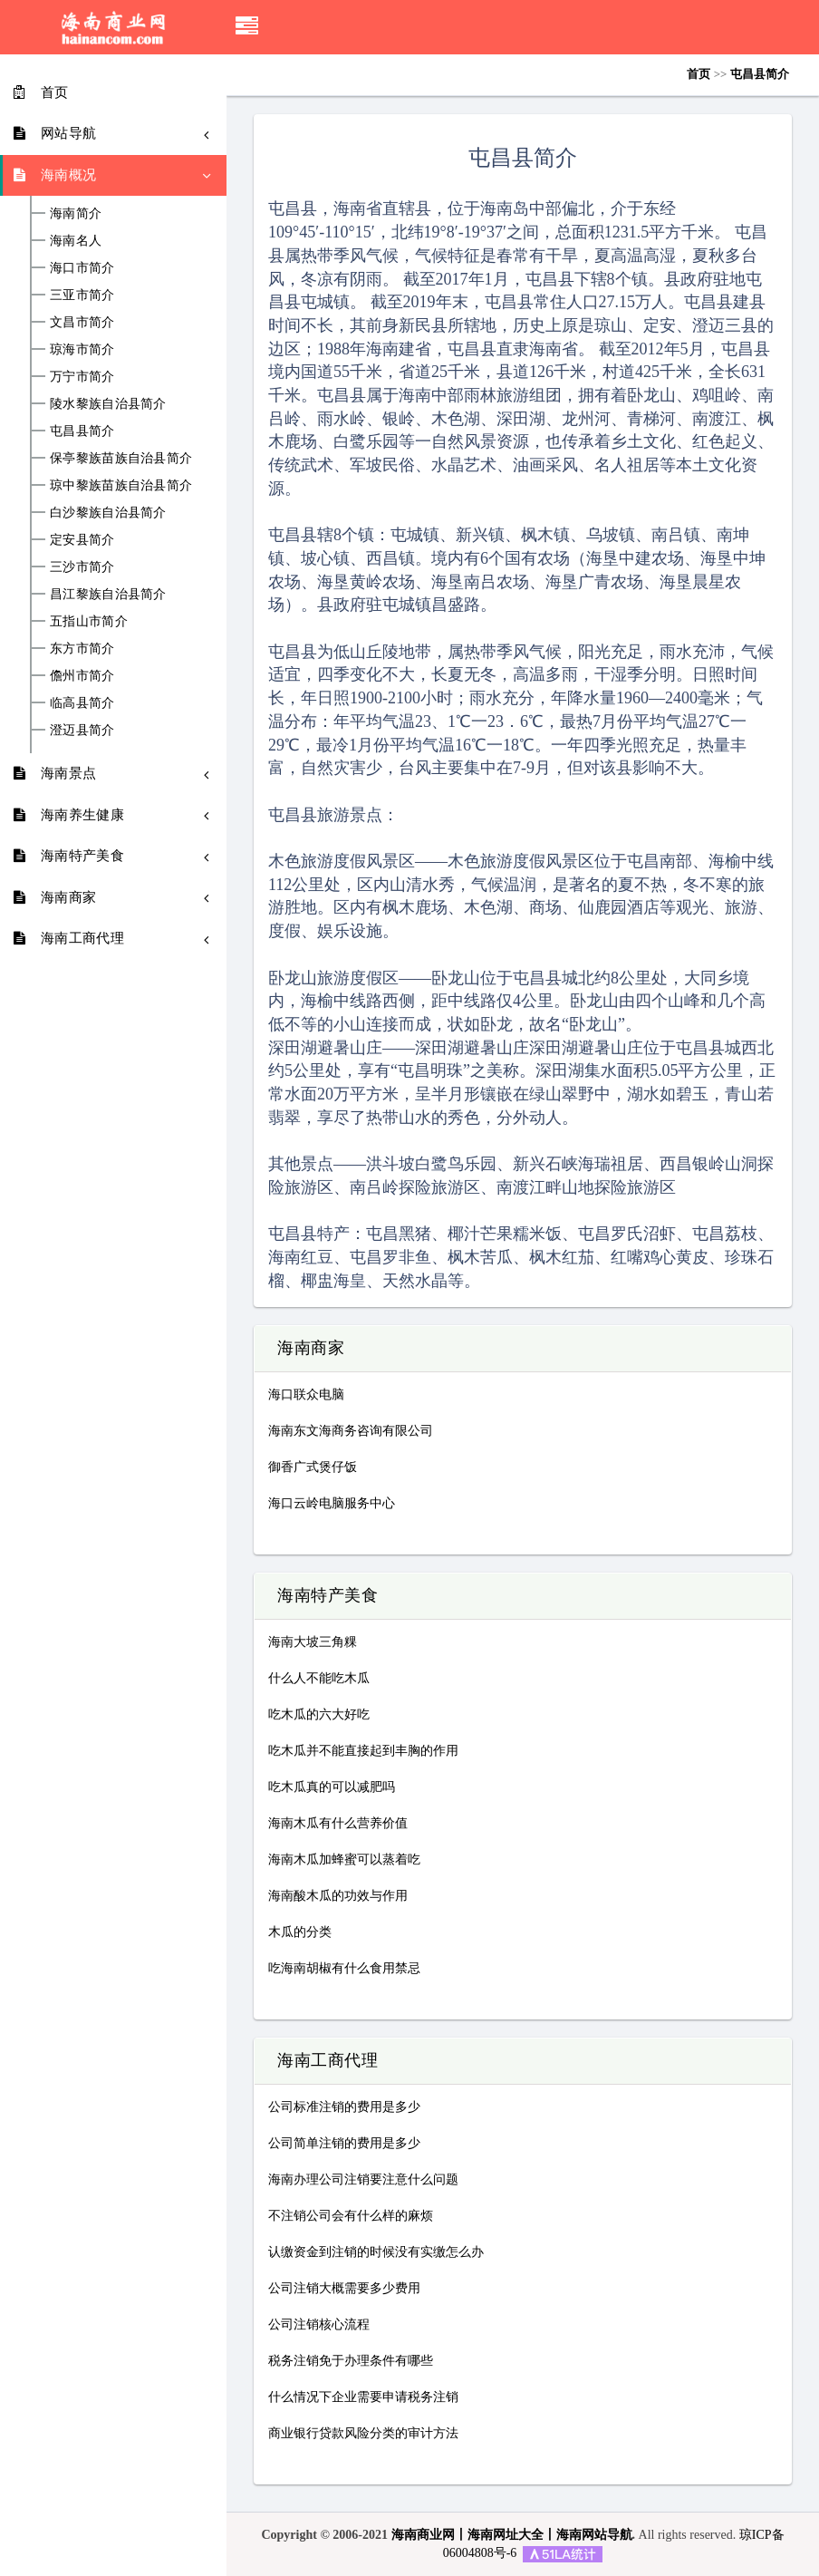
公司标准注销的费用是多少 (344, 2107)
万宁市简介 (82, 377)
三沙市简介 (82, 567)
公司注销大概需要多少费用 (344, 2288)
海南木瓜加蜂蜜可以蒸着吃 (344, 1859)
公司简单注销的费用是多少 (344, 2143)
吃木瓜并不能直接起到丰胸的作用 (363, 1751)
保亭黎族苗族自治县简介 (121, 458)
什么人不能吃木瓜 (319, 1678)
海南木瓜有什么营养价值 (338, 1823)
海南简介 (75, 214)
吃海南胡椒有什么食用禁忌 (344, 1968)
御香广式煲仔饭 (312, 1467)
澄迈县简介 (82, 730)
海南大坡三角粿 (312, 1642)
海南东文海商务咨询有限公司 (350, 1431)
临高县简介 (82, 703)
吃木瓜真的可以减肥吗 (331, 1787)
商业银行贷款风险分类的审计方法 (363, 2433)
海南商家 (310, 1349)
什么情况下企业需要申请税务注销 (363, 2397)
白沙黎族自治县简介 (108, 513)
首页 (698, 74)
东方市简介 (82, 649)
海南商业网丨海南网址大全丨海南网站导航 (511, 2535)
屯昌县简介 (82, 431)
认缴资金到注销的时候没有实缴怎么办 (376, 2252)
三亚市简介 (82, 295)
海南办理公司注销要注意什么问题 (363, 2179)
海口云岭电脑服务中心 (331, 1503)
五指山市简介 (89, 621)
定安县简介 (82, 540)
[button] (246, 27)
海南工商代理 (327, 2061)
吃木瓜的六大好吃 (319, 1714)
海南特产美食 (327, 1596)
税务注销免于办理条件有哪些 (350, 2361)
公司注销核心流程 (319, 2324)
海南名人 (75, 241)
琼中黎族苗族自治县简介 (121, 485)
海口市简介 (82, 268)
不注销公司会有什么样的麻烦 (350, 2216)
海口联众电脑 (306, 1394)
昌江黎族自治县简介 (108, 594)
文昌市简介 (82, 322)
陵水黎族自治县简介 (108, 404)
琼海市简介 (82, 350)
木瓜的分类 (300, 1932)
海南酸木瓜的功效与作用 (338, 1896)
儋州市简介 (82, 676)
